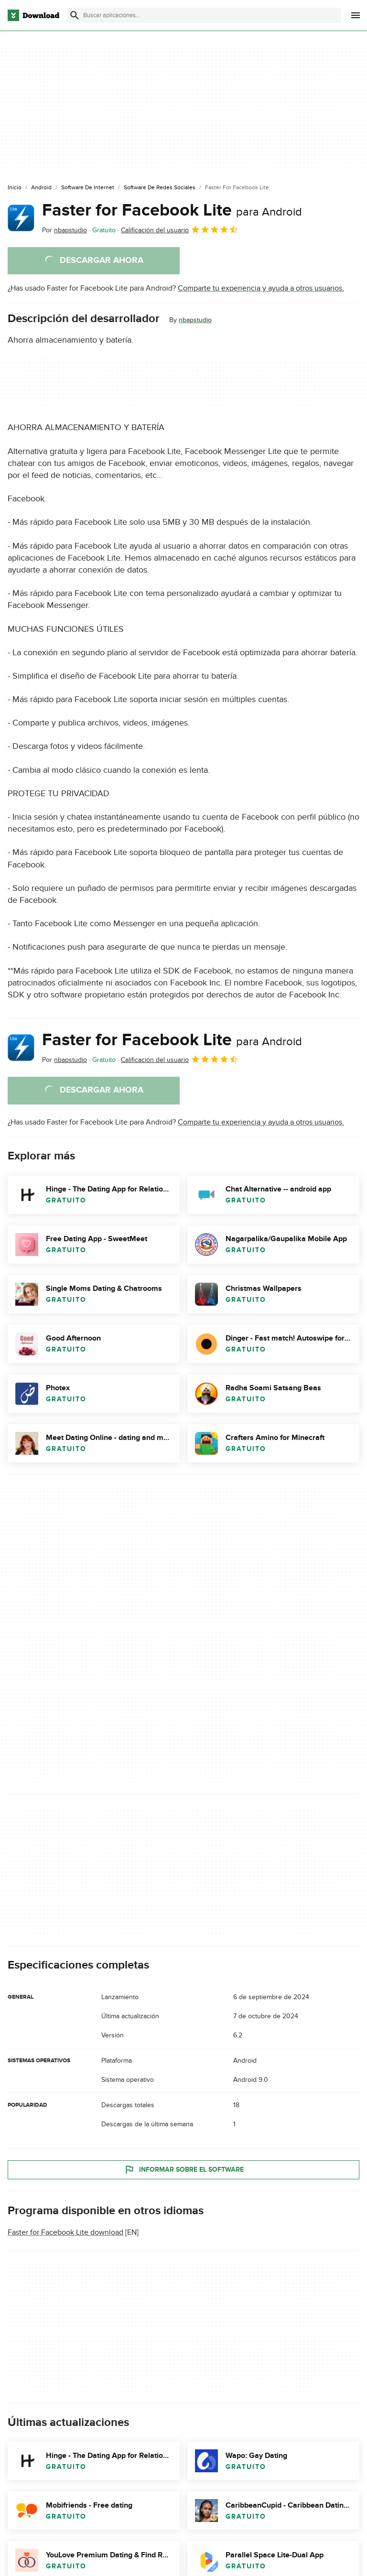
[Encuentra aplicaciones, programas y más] (204, 15)
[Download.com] (33, 15)
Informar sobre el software (184, 2169)
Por (64, 230)
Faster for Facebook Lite (172, 210)
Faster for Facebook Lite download (65, 2232)
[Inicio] (15, 188)
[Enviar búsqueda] (74, 15)
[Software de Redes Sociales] (159, 188)
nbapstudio (195, 320)
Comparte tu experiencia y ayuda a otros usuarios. (261, 288)
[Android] (41, 188)
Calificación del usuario (179, 229)
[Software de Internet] (87, 188)
